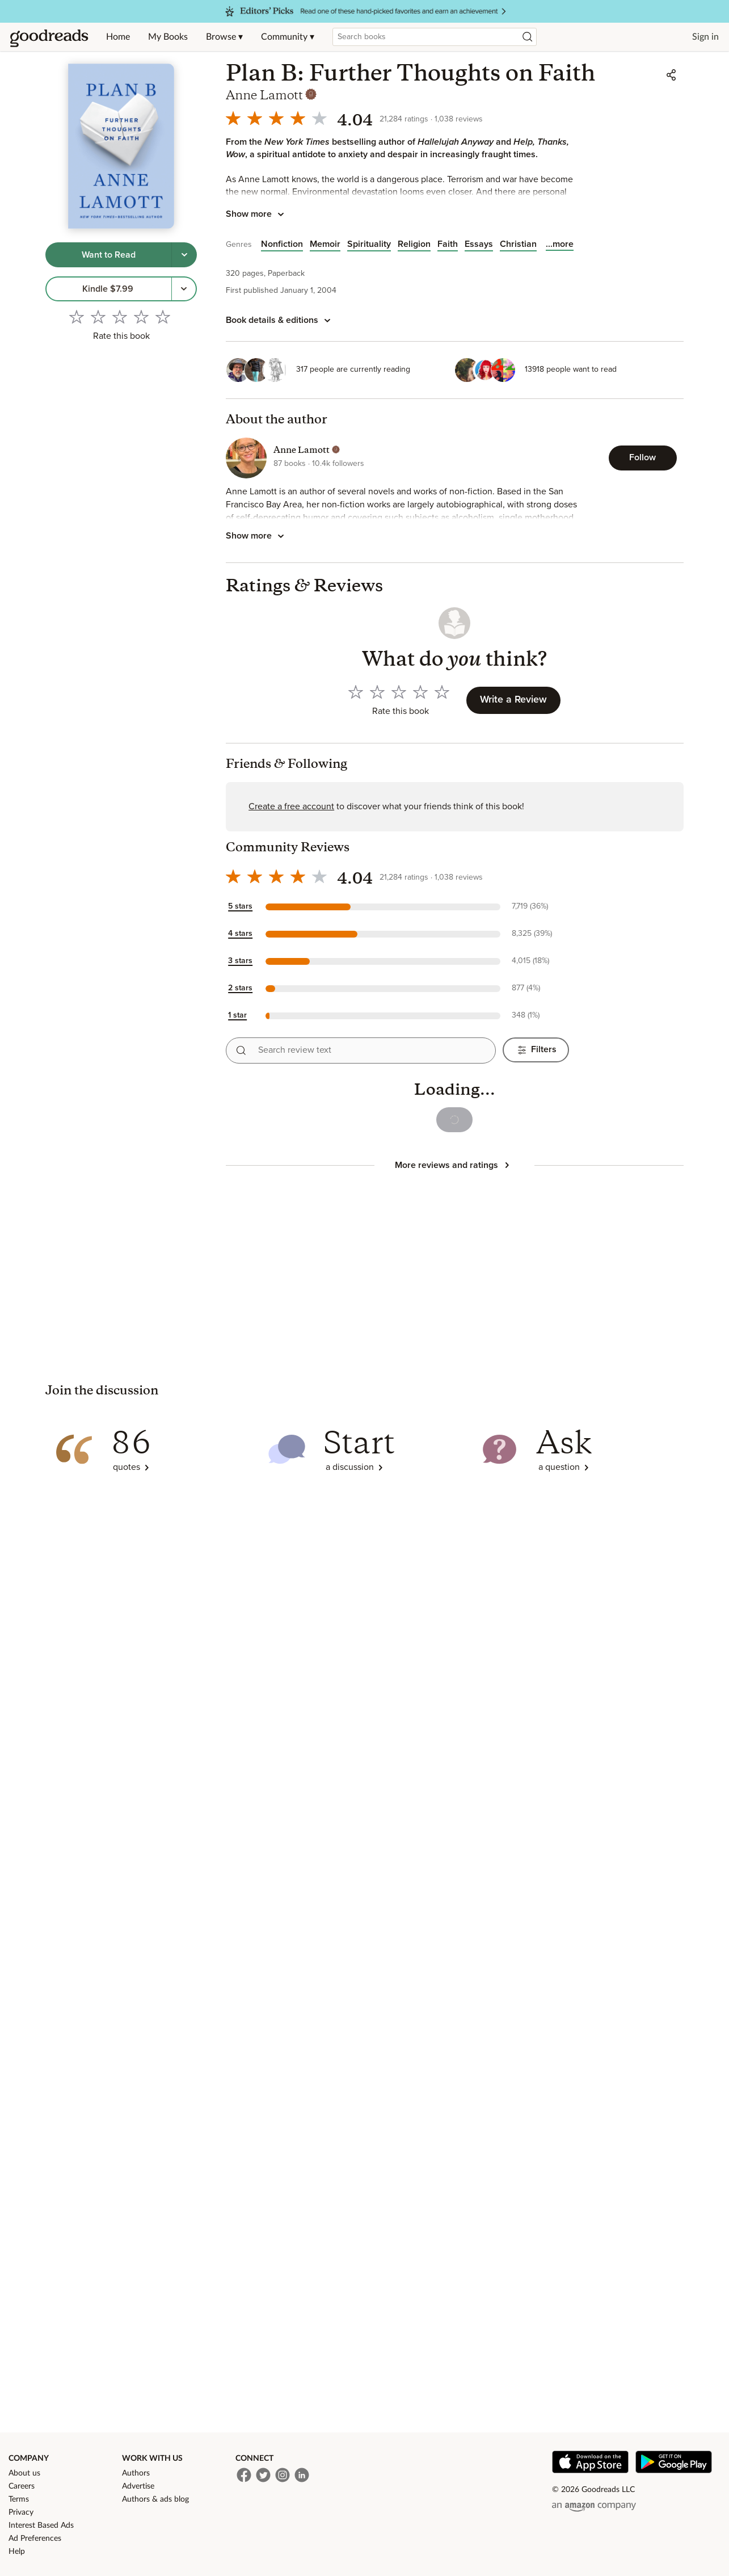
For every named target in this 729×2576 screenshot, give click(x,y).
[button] (397, 906)
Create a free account (291, 806)
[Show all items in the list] (560, 244)
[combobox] (434, 37)
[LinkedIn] (301, 2474)
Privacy (21, 2512)
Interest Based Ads (41, 2525)
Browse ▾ (224, 36)
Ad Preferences (35, 2539)
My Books (168, 36)
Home (118, 36)
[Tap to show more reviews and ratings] (454, 1165)
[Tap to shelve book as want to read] (108, 254)
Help (17, 2552)
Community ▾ (287, 36)
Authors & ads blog (155, 2499)
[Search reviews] (241, 1050)
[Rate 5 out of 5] (163, 316)
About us (24, 2473)
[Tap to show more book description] (257, 214)
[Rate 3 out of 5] (119, 316)
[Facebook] (243, 2474)
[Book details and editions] (280, 320)
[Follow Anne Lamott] (643, 458)
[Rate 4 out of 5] (141, 316)
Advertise (138, 2486)
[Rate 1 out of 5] (76, 316)
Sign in (705, 36)
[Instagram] (282, 2474)
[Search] (528, 37)
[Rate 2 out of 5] (98, 316)
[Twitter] (263, 2474)
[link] (108, 288)
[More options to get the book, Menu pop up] (184, 288)
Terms (19, 2499)
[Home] (49, 37)
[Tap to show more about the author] (257, 536)
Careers (22, 2486)
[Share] (671, 74)
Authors (136, 2473)
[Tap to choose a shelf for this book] (184, 254)
